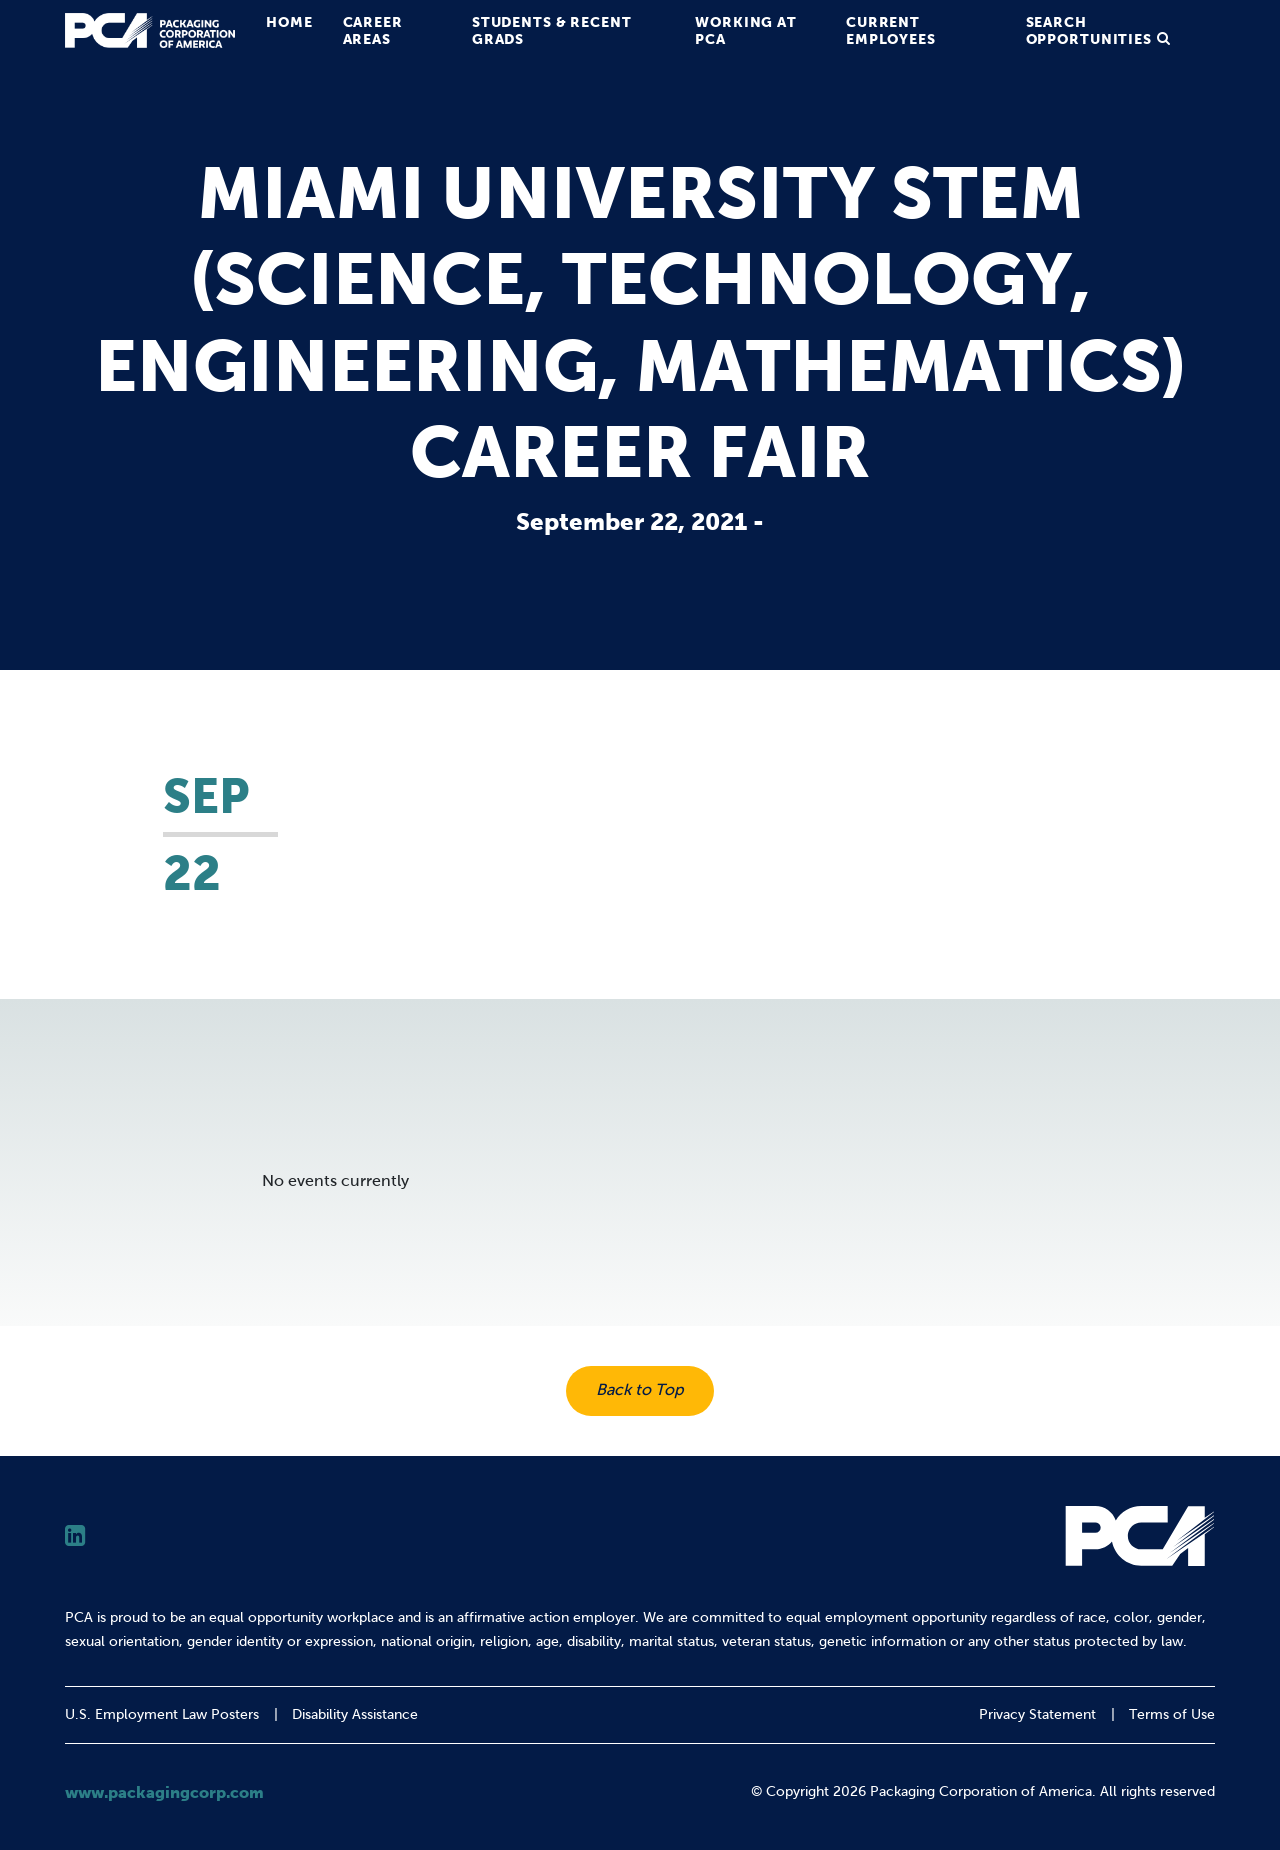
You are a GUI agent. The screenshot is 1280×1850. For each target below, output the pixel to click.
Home (289, 22)
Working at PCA (746, 30)
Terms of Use (1172, 1714)
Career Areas (373, 30)
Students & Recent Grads (552, 30)
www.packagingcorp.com (164, 1792)
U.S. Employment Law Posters (162, 1714)
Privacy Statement (1037, 1714)
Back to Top (640, 1389)
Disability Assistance (355, 1714)
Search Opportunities (1089, 30)
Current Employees (891, 30)
